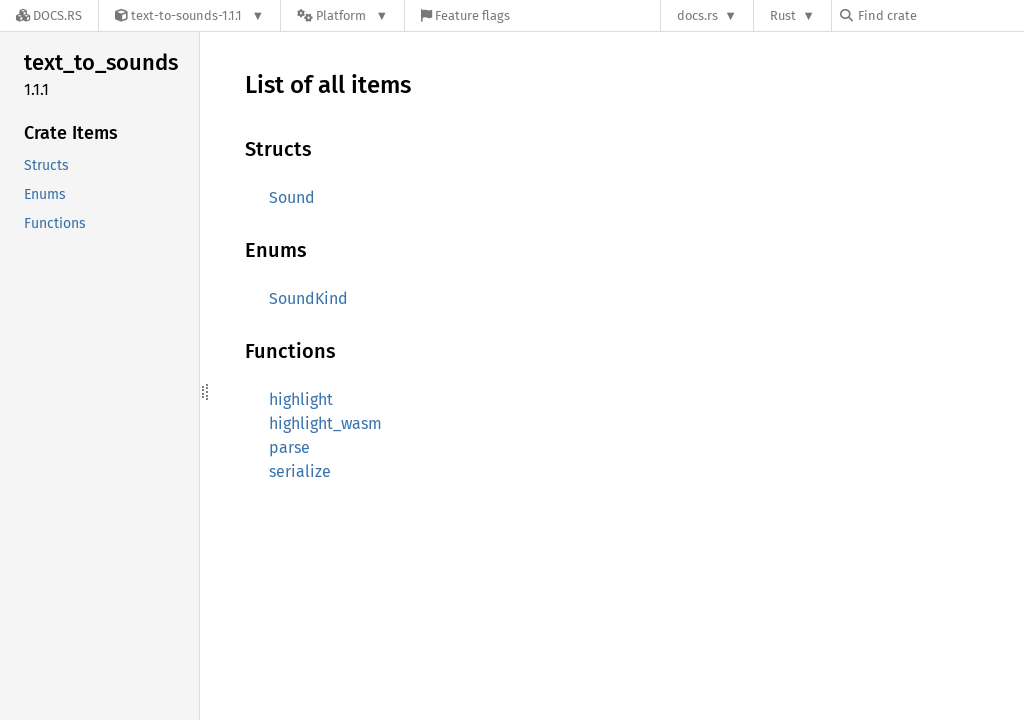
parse (289, 447)
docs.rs (697, 15)
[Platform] (342, 15)
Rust (783, 15)
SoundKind (308, 298)
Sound (292, 197)
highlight (301, 399)
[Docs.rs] (49, 15)
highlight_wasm (325, 423)
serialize (300, 471)
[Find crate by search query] (940, 15)
